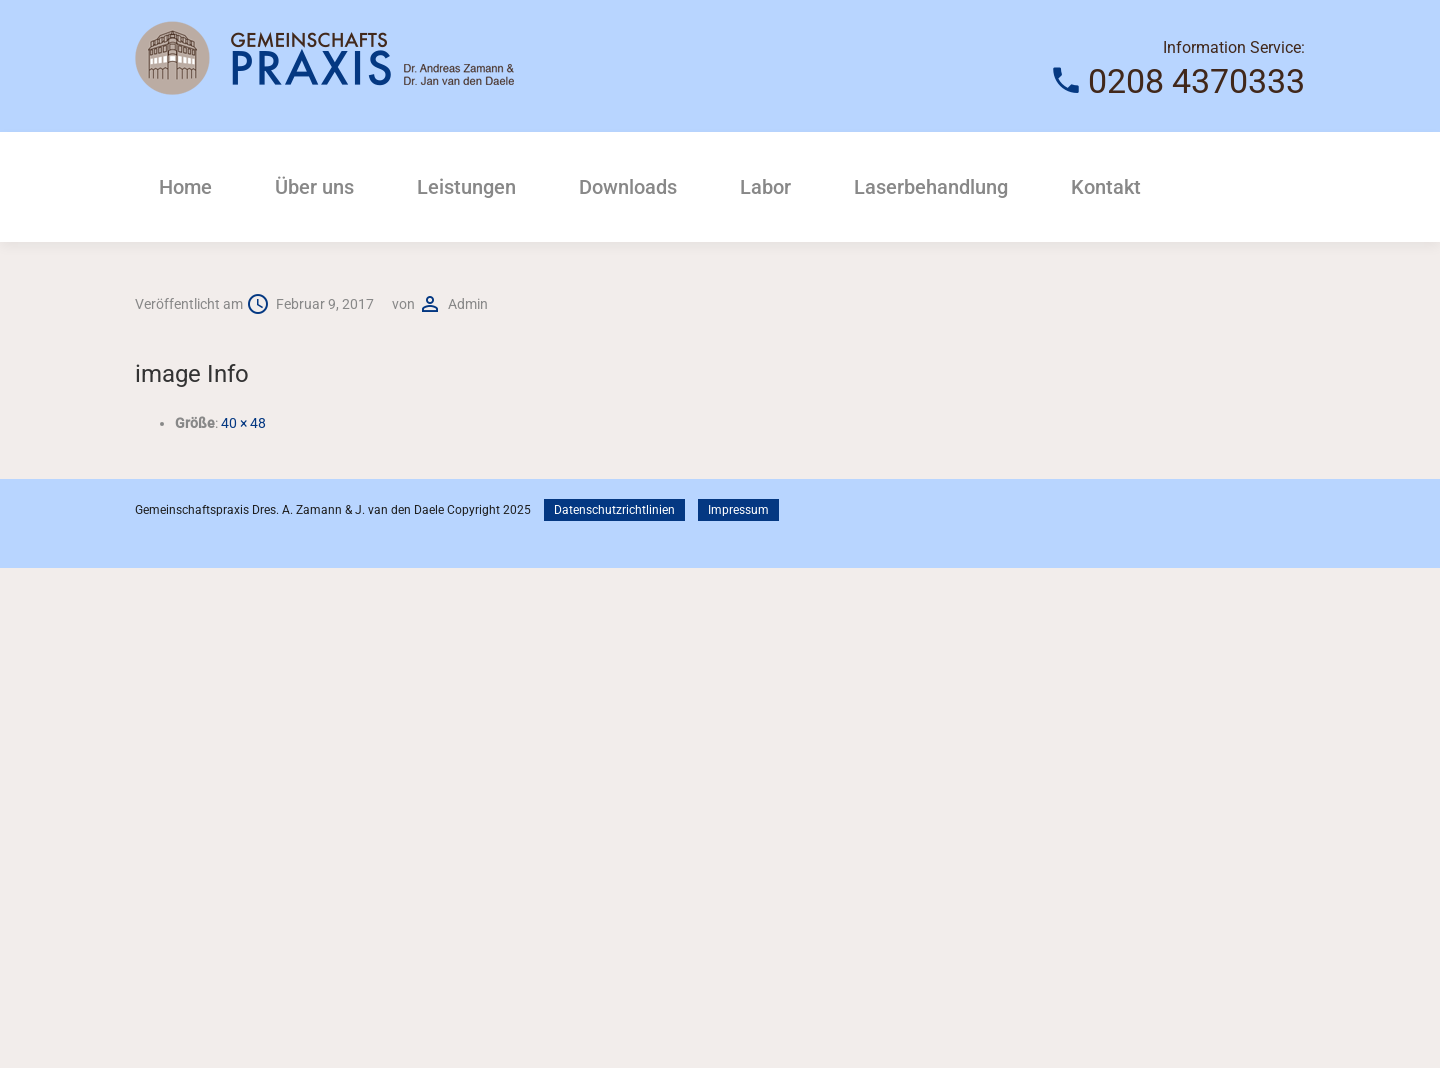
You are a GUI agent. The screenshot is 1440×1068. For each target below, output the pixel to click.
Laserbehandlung (931, 187)
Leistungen (466, 187)
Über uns (314, 187)
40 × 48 (243, 423)
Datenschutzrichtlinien (614, 510)
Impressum (738, 510)
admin (468, 304)
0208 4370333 (1196, 81)
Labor (765, 187)
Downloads (628, 187)
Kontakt (1106, 187)
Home (185, 187)
